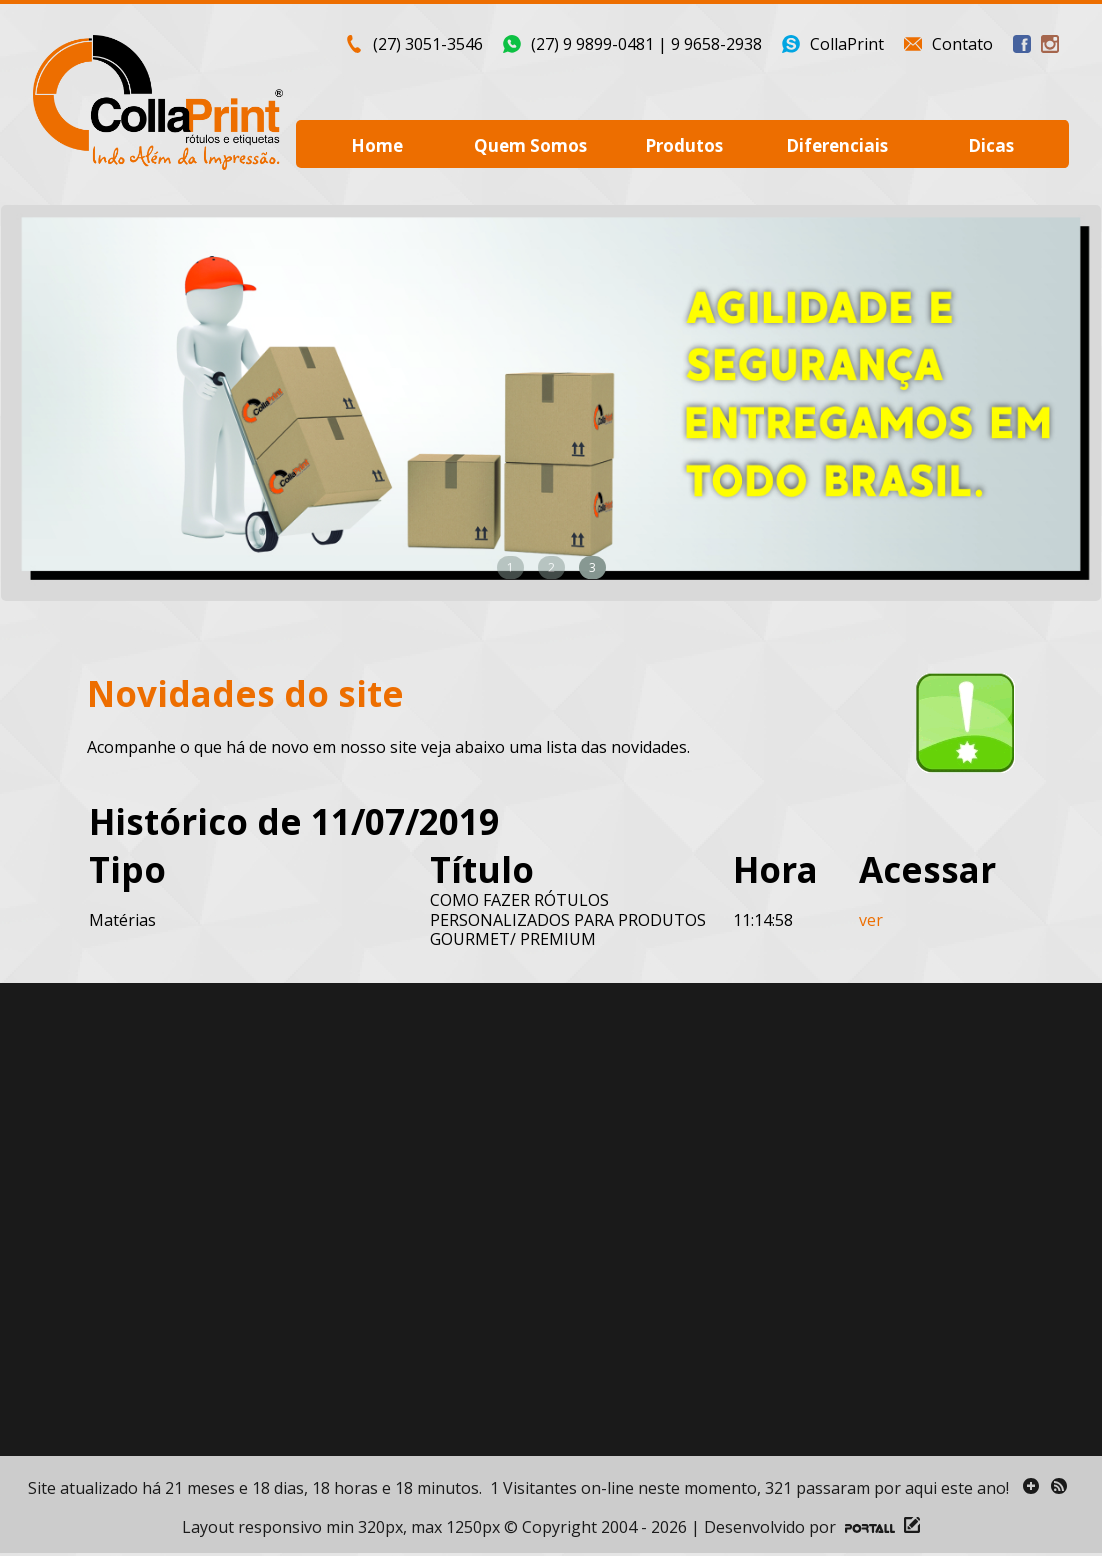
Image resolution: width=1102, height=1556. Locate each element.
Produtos (684, 145)
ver (871, 920)
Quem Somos (530, 145)
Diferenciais (837, 145)
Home (377, 145)
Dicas (991, 145)
